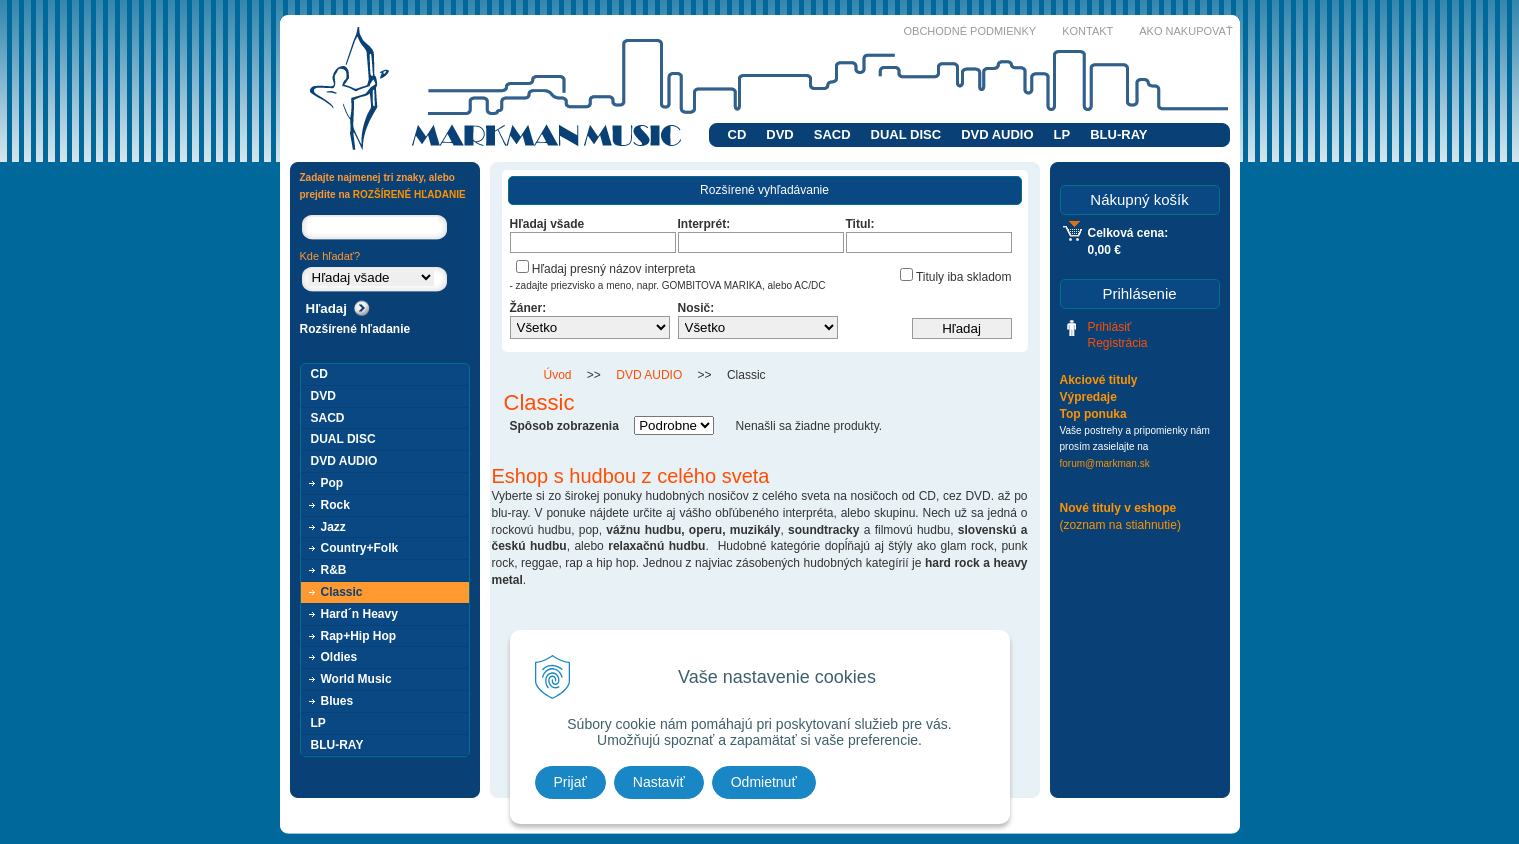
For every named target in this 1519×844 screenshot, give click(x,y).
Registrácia (1118, 343)
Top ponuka (1093, 414)
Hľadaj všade (547, 224)
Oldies (339, 657)
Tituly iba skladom (956, 277)
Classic (342, 592)
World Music (356, 679)
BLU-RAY (1118, 134)
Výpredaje (1088, 397)
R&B (334, 570)
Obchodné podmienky (970, 31)
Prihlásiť (1110, 327)
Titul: (860, 224)
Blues (337, 701)
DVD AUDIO (997, 134)
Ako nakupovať (1185, 31)
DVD (779, 134)
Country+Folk (360, 548)
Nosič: (696, 308)
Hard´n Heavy (359, 614)
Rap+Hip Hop (359, 636)
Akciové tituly (1099, 380)
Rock (335, 505)
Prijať (570, 782)
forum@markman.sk (1105, 463)
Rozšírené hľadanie (355, 329)
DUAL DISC (906, 134)
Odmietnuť (764, 782)
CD (737, 134)
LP (1062, 134)
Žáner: (528, 308)
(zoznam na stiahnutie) (1120, 525)
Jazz (333, 527)
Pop (332, 483)
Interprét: (704, 224)
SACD (832, 134)
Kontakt (1087, 31)
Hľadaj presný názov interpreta (606, 269)
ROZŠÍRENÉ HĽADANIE (409, 194)
